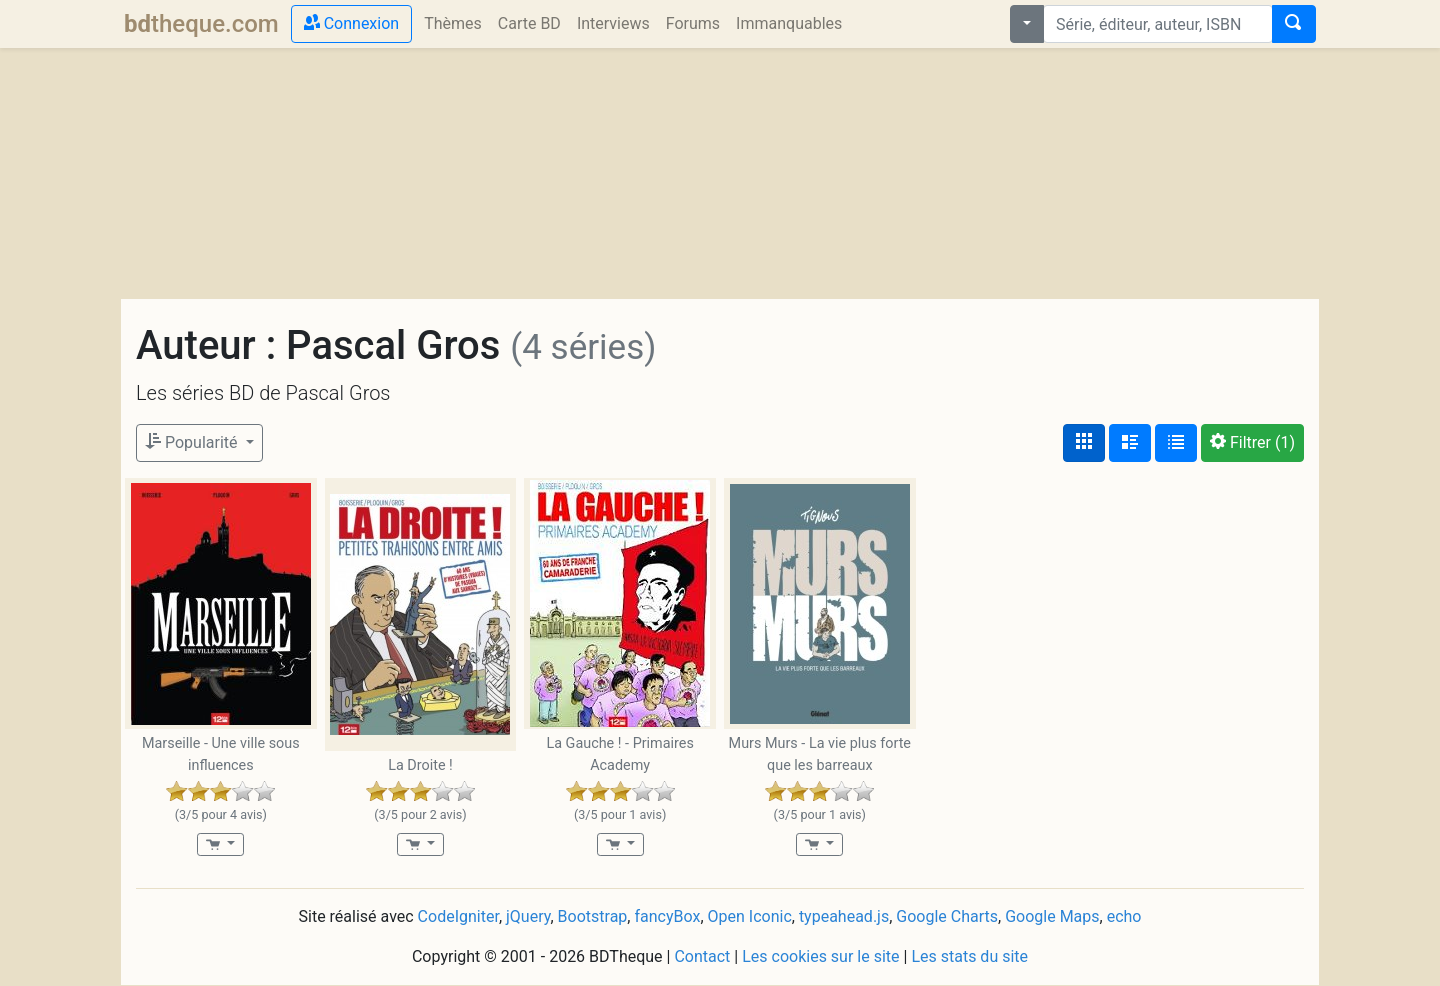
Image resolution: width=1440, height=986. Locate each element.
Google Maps (1052, 916)
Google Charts (947, 916)
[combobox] (1158, 24)
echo (1124, 916)
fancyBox (667, 916)
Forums (693, 23)
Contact (702, 956)
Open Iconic (750, 916)
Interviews (613, 23)
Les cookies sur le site (820, 956)
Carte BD (529, 23)
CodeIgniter (458, 916)
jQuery (528, 916)
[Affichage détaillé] (1130, 443)
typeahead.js (844, 916)
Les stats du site (969, 956)
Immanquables (789, 23)
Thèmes (453, 23)
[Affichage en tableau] (1176, 443)
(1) (1252, 442)
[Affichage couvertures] (1084, 443)
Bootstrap (593, 916)
